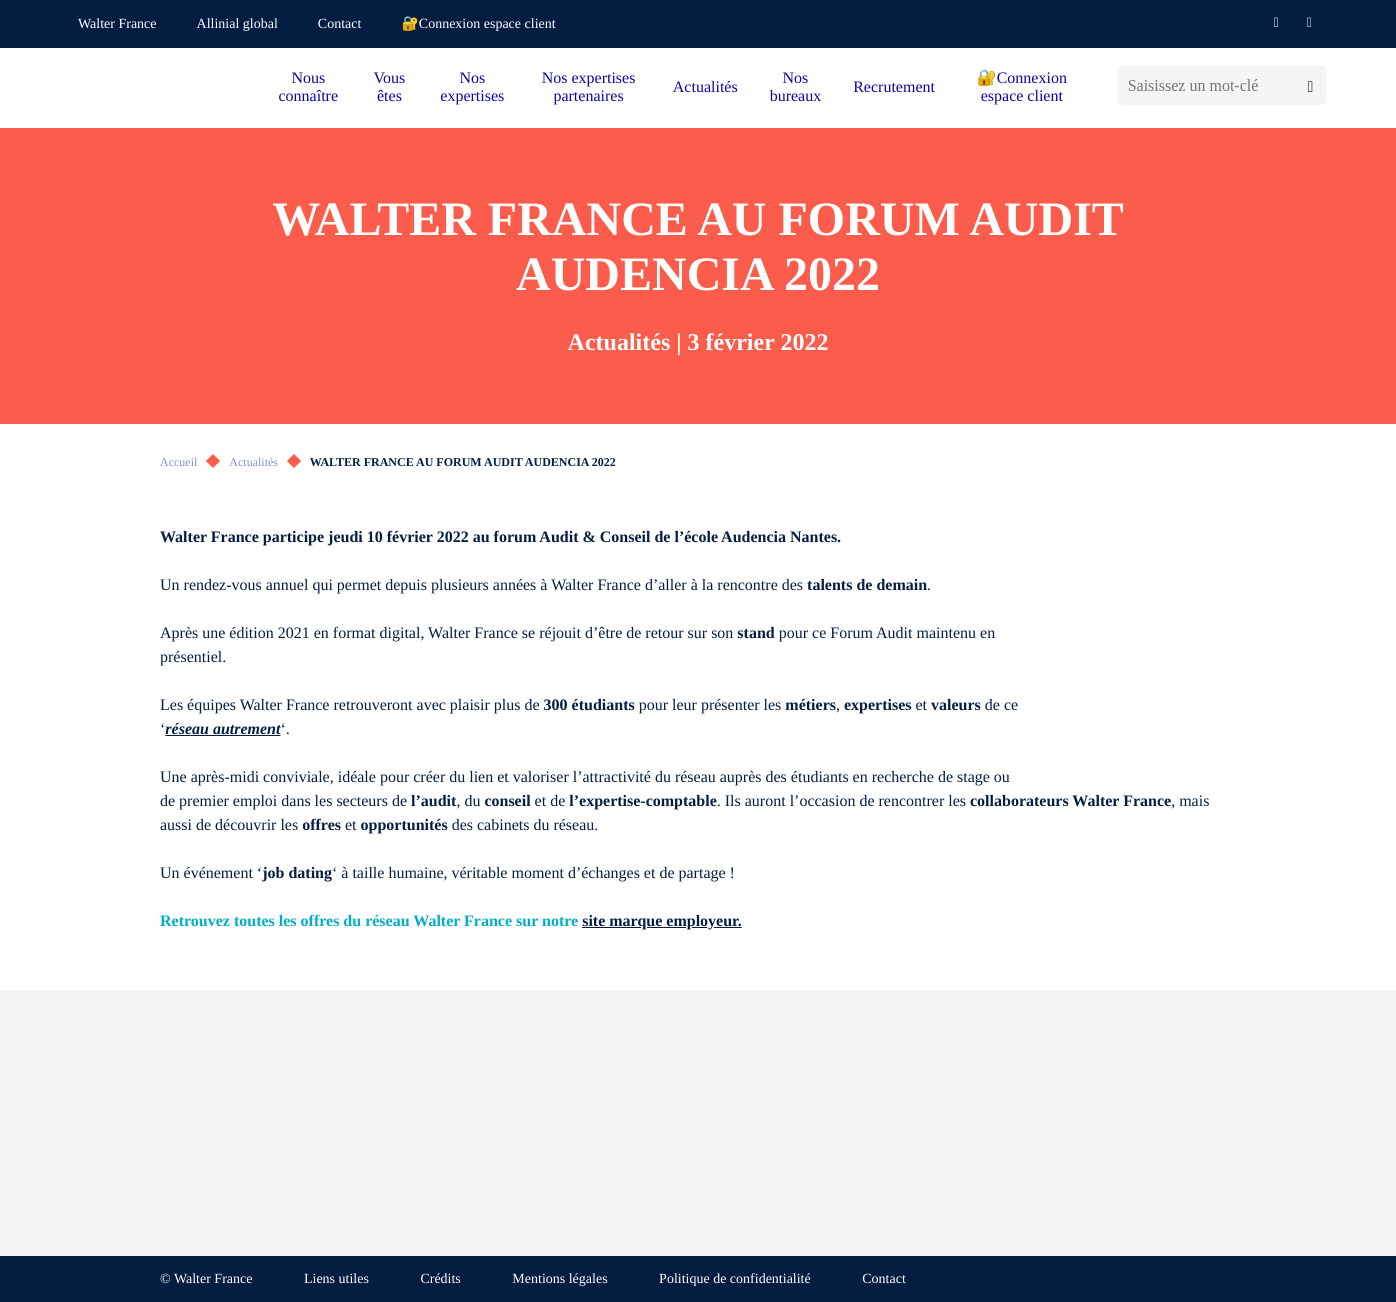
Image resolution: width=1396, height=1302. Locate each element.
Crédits (440, 1279)
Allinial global (237, 24)
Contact (340, 24)
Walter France (117, 24)
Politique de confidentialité (735, 1279)
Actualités (705, 87)
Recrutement (894, 87)
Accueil (178, 462)
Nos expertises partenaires (589, 87)
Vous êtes (390, 87)
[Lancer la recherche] (1310, 85)
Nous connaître (309, 87)
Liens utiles (336, 1279)
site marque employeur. (662, 921)
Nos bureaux (796, 87)
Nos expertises (472, 87)
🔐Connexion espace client (478, 24)
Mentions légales (559, 1279)
